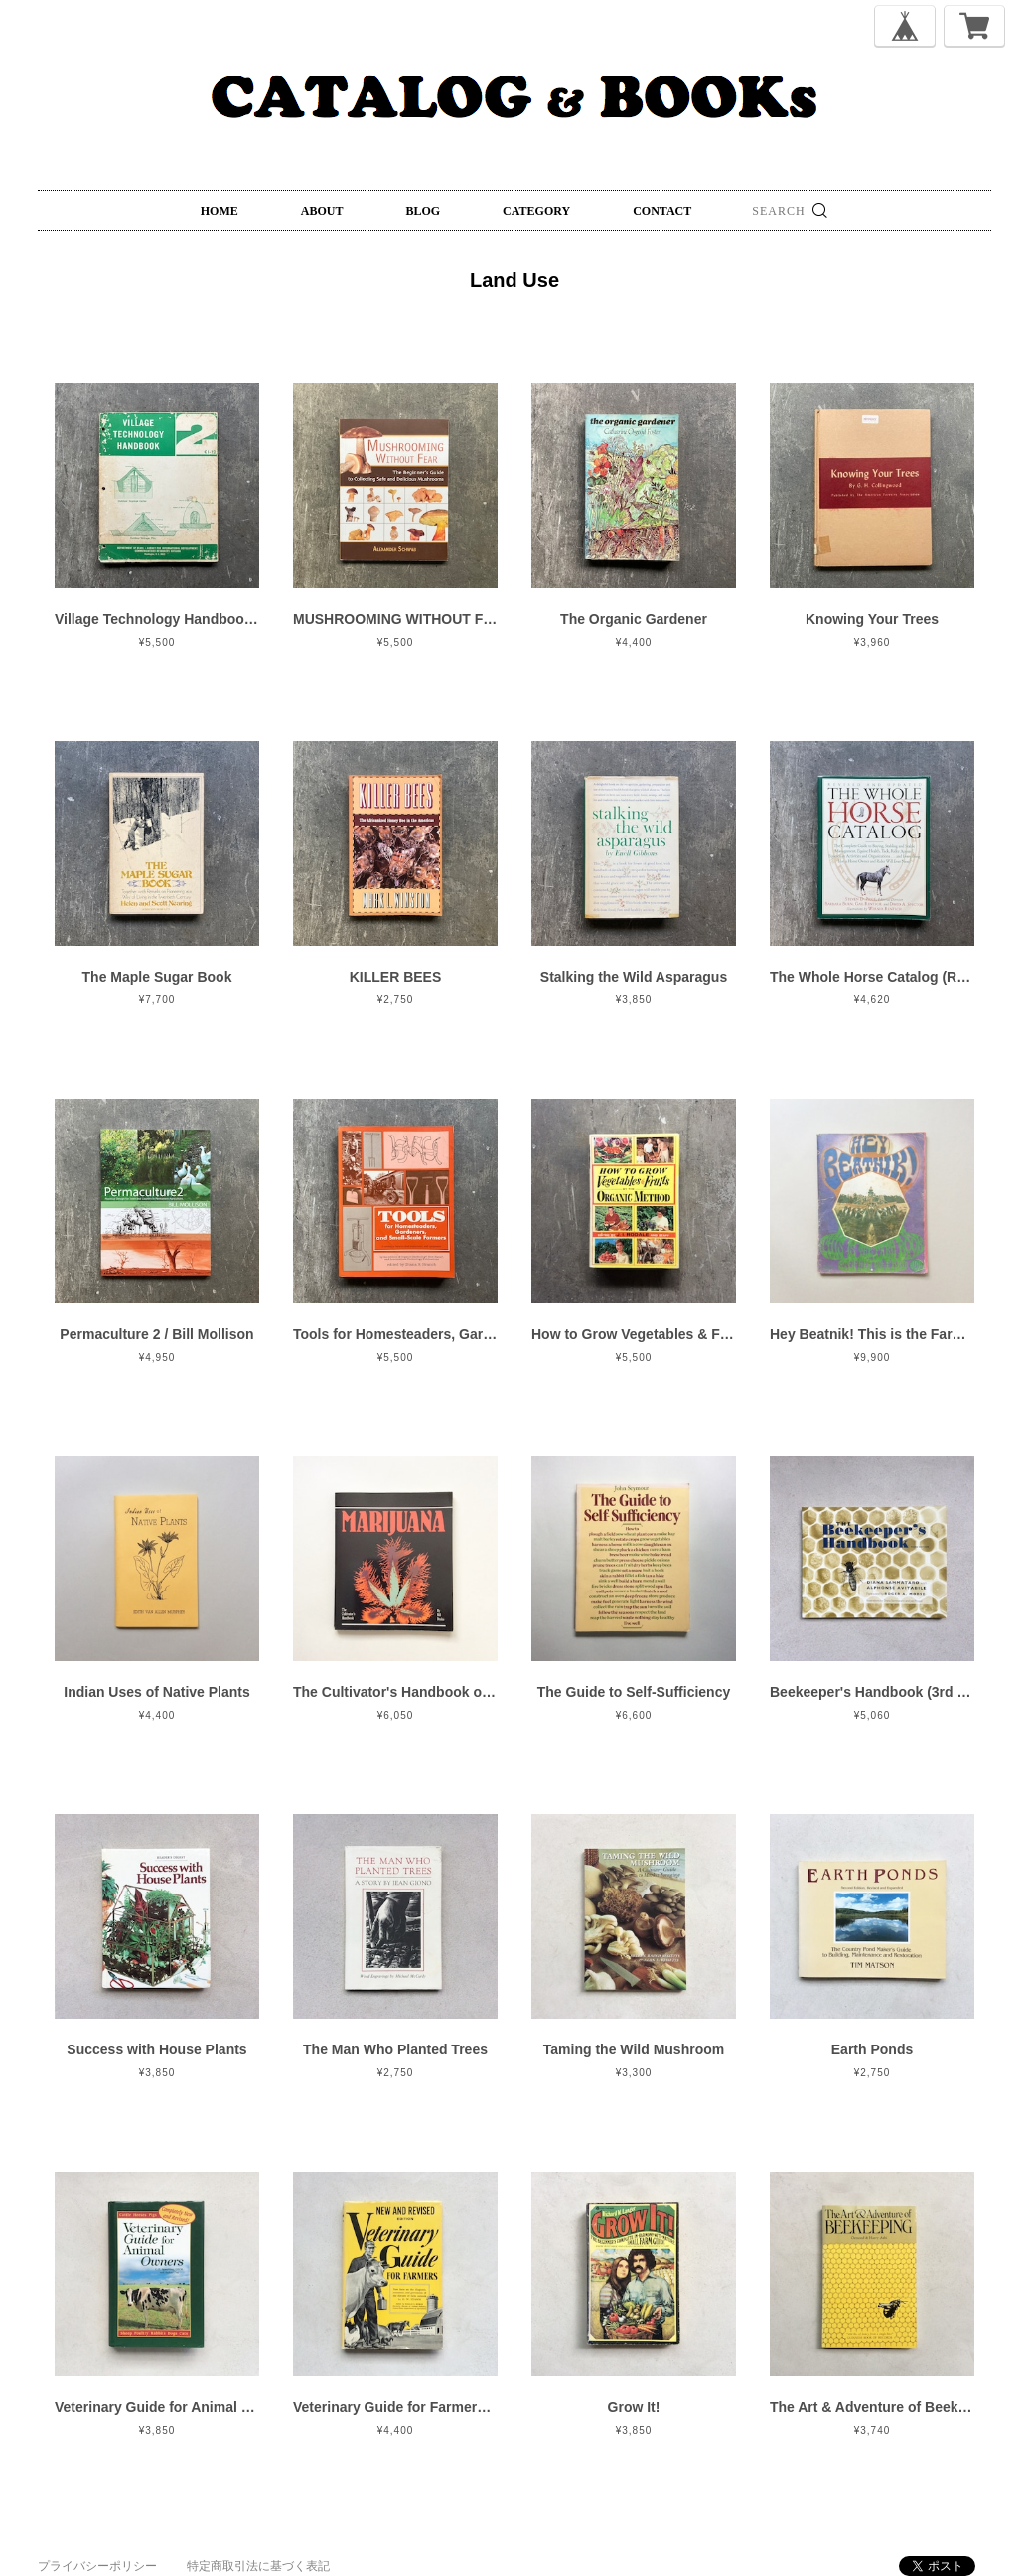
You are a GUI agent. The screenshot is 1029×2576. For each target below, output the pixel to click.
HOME (219, 211)
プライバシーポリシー (97, 2566)
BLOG (422, 211)
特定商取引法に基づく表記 (258, 2566)
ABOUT (322, 211)
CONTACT (662, 211)
